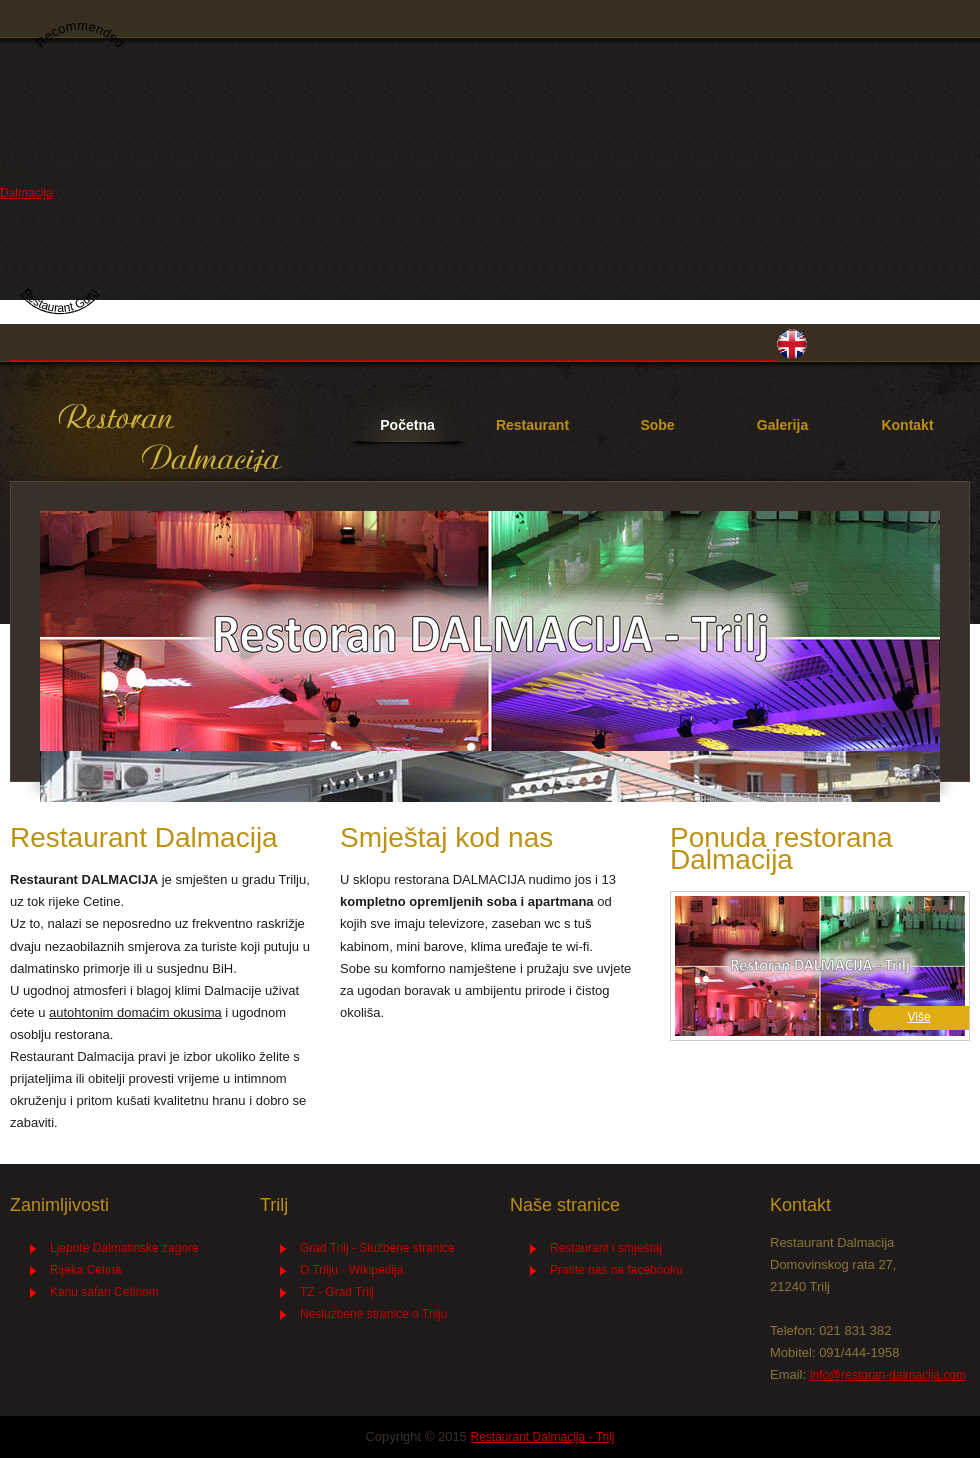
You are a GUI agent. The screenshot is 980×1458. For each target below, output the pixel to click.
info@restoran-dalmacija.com (888, 1375)
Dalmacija (26, 193)
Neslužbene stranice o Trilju (373, 1314)
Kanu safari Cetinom (104, 1292)
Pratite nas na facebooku (616, 1270)
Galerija (782, 425)
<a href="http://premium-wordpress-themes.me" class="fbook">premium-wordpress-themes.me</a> (620, 1321)
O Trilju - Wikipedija (351, 1270)
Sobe (657, 425)
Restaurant (532, 425)
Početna (407, 425)
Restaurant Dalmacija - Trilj (170, 438)
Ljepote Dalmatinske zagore (124, 1248)
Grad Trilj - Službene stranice (377, 1248)
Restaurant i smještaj (606, 1248)
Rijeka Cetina (85, 1270)
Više (918, 1017)
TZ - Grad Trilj (337, 1292)
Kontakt (907, 425)
